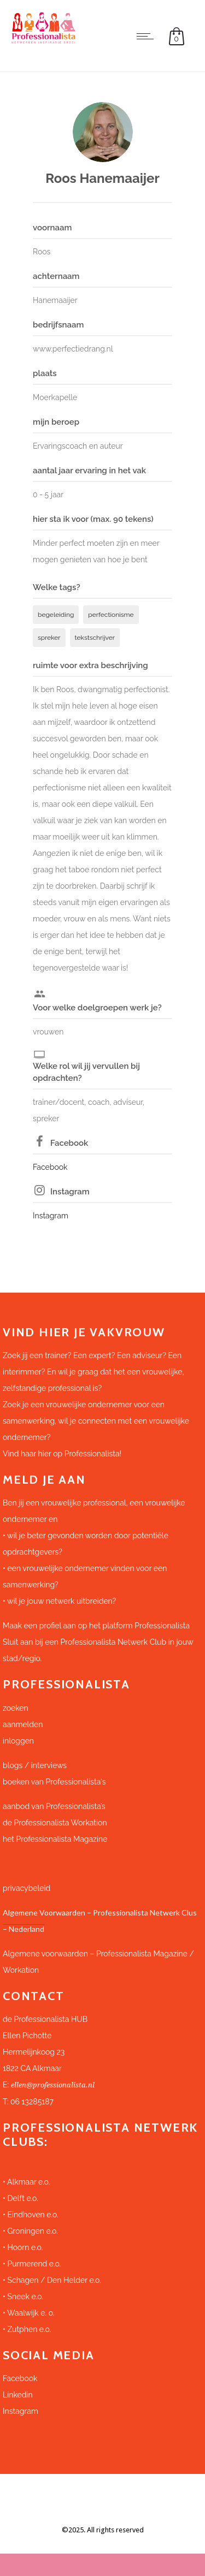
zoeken (15, 1708)
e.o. (52, 2231)
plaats (45, 373)
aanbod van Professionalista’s (55, 1806)
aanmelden (23, 1724)
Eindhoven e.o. (32, 2214)
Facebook (69, 1143)
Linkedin (18, 2394)
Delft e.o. (22, 2198)
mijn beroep (56, 422)
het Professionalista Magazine (55, 1839)
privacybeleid (26, 1888)
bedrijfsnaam (58, 325)
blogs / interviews (35, 1765)
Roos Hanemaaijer (102, 178)
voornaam (52, 228)
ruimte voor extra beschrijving (90, 665)
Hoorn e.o (24, 2247)
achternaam (56, 276)
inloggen (18, 1740)
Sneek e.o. (25, 2296)
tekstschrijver (95, 637)
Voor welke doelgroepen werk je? (97, 1008)
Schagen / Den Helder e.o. (53, 2280)
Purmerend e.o (33, 2263)
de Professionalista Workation (56, 1822)
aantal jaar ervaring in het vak (89, 470)
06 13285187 (32, 2101)
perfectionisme (110, 614)
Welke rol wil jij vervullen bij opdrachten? (86, 1072)
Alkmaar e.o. (28, 2182)
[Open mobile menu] (148, 36)
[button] (102, 2044)
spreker (49, 637)
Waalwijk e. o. (30, 2313)
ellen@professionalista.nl (53, 2085)
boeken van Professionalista (52, 1781)
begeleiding (56, 614)
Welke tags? (56, 587)
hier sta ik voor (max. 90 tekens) (93, 519)
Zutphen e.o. (29, 2329)
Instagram (70, 1192)
